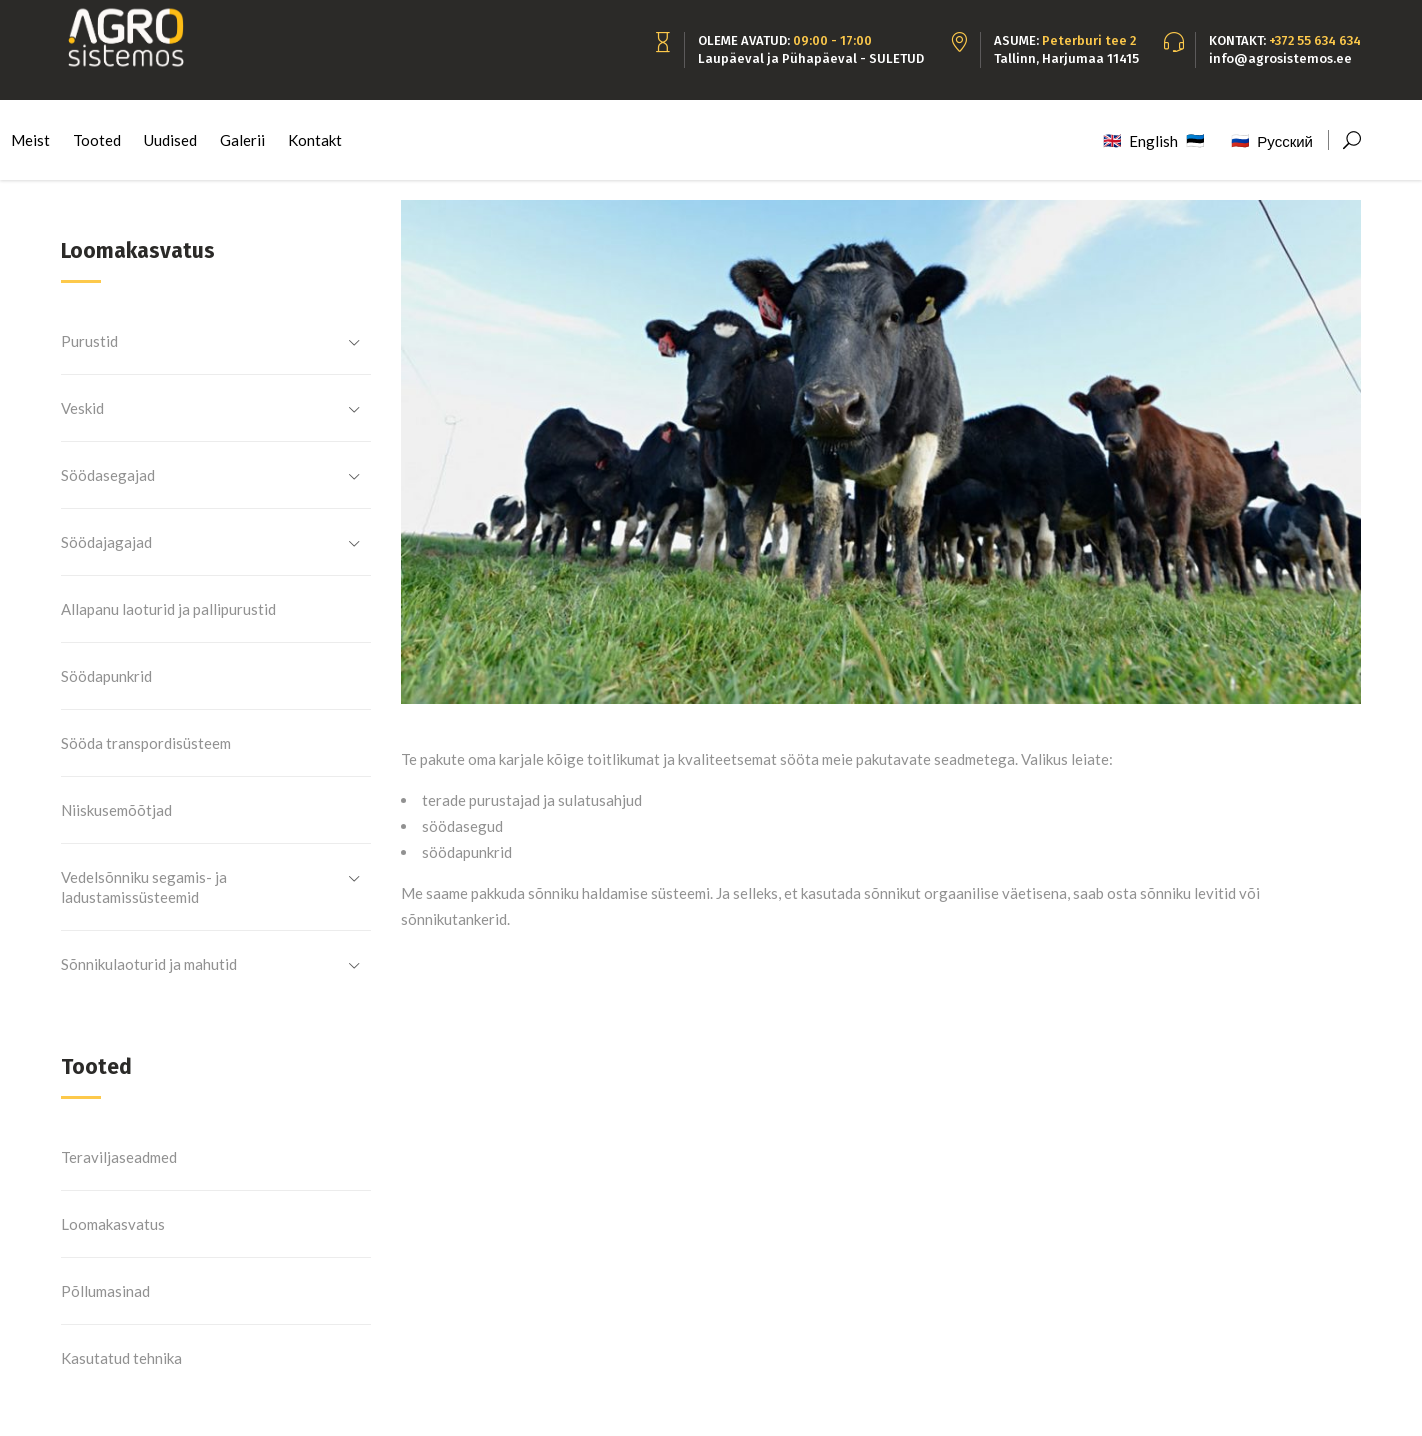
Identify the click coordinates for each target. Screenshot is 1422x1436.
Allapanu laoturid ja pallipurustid (168, 609)
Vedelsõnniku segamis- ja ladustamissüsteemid (144, 887)
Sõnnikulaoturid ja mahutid (149, 964)
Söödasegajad (108, 475)
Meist (30, 140)
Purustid (89, 341)
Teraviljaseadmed (119, 1157)
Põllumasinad (105, 1291)
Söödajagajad (106, 542)
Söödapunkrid (106, 676)
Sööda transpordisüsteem (146, 743)
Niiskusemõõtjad (116, 810)
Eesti (1202, 137)
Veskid (82, 408)
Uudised (170, 140)
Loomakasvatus (113, 1224)
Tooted (97, 140)
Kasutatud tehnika (121, 1358)
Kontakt (315, 140)
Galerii (242, 140)
